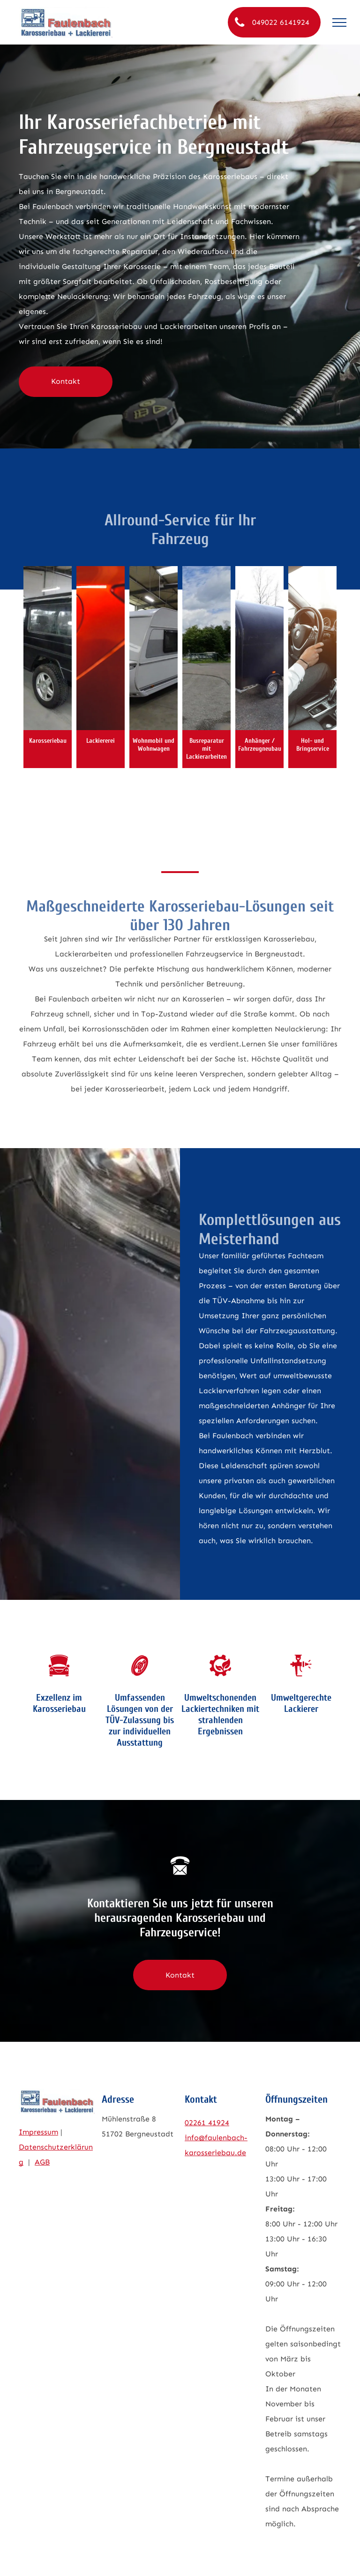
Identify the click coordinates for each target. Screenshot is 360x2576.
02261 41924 (207, 2122)
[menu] (339, 22)
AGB (42, 2162)
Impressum (38, 2132)
